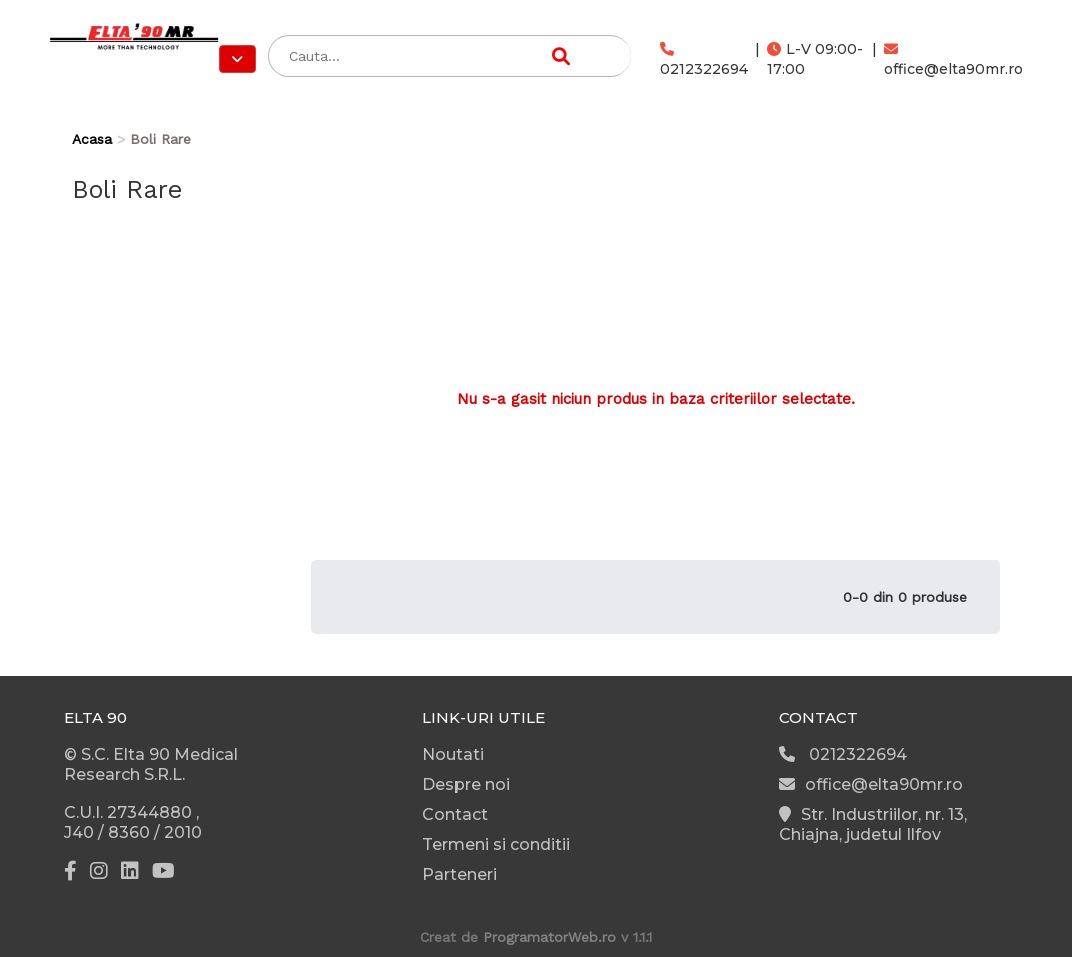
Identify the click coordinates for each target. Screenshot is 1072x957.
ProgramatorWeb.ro (549, 937)
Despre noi (466, 784)
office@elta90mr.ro (953, 60)
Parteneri (459, 874)
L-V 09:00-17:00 (815, 59)
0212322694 (704, 60)
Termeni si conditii (496, 844)
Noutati (453, 754)
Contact (455, 814)
